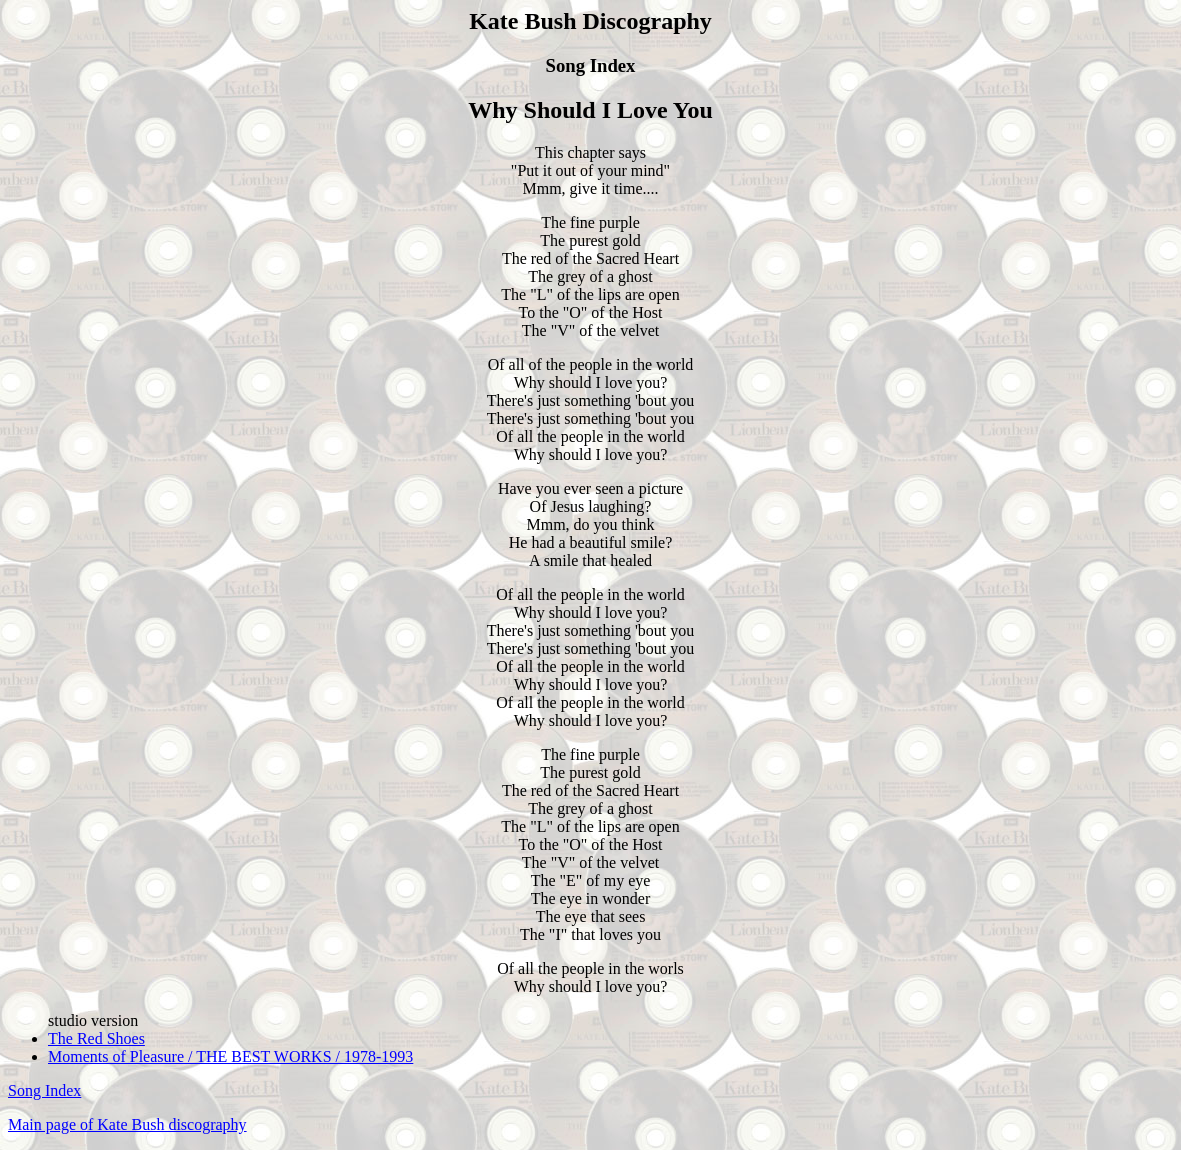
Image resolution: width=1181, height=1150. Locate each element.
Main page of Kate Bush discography (127, 1124)
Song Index (44, 1090)
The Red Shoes (96, 1038)
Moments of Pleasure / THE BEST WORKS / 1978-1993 (230, 1056)
